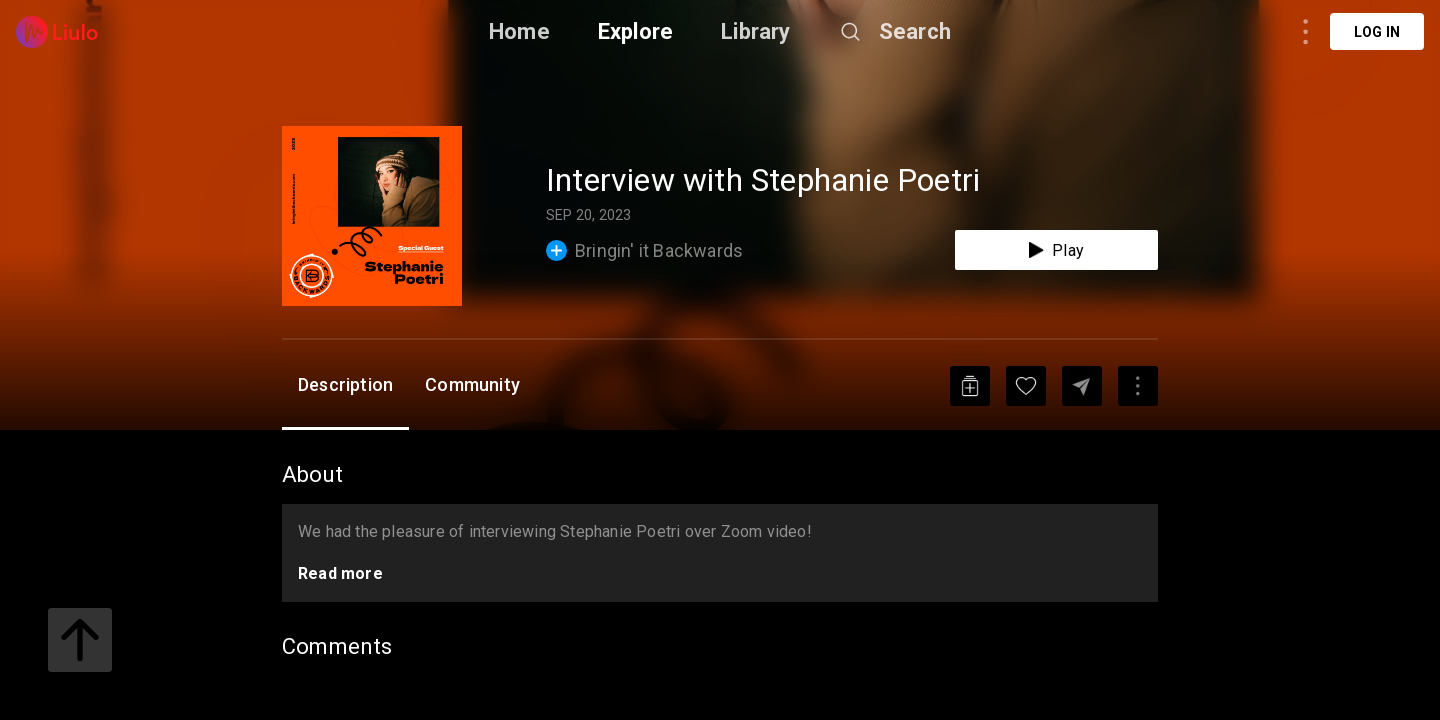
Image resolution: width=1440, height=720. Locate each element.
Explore (635, 31)
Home (519, 31)
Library (755, 31)
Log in (1377, 32)
